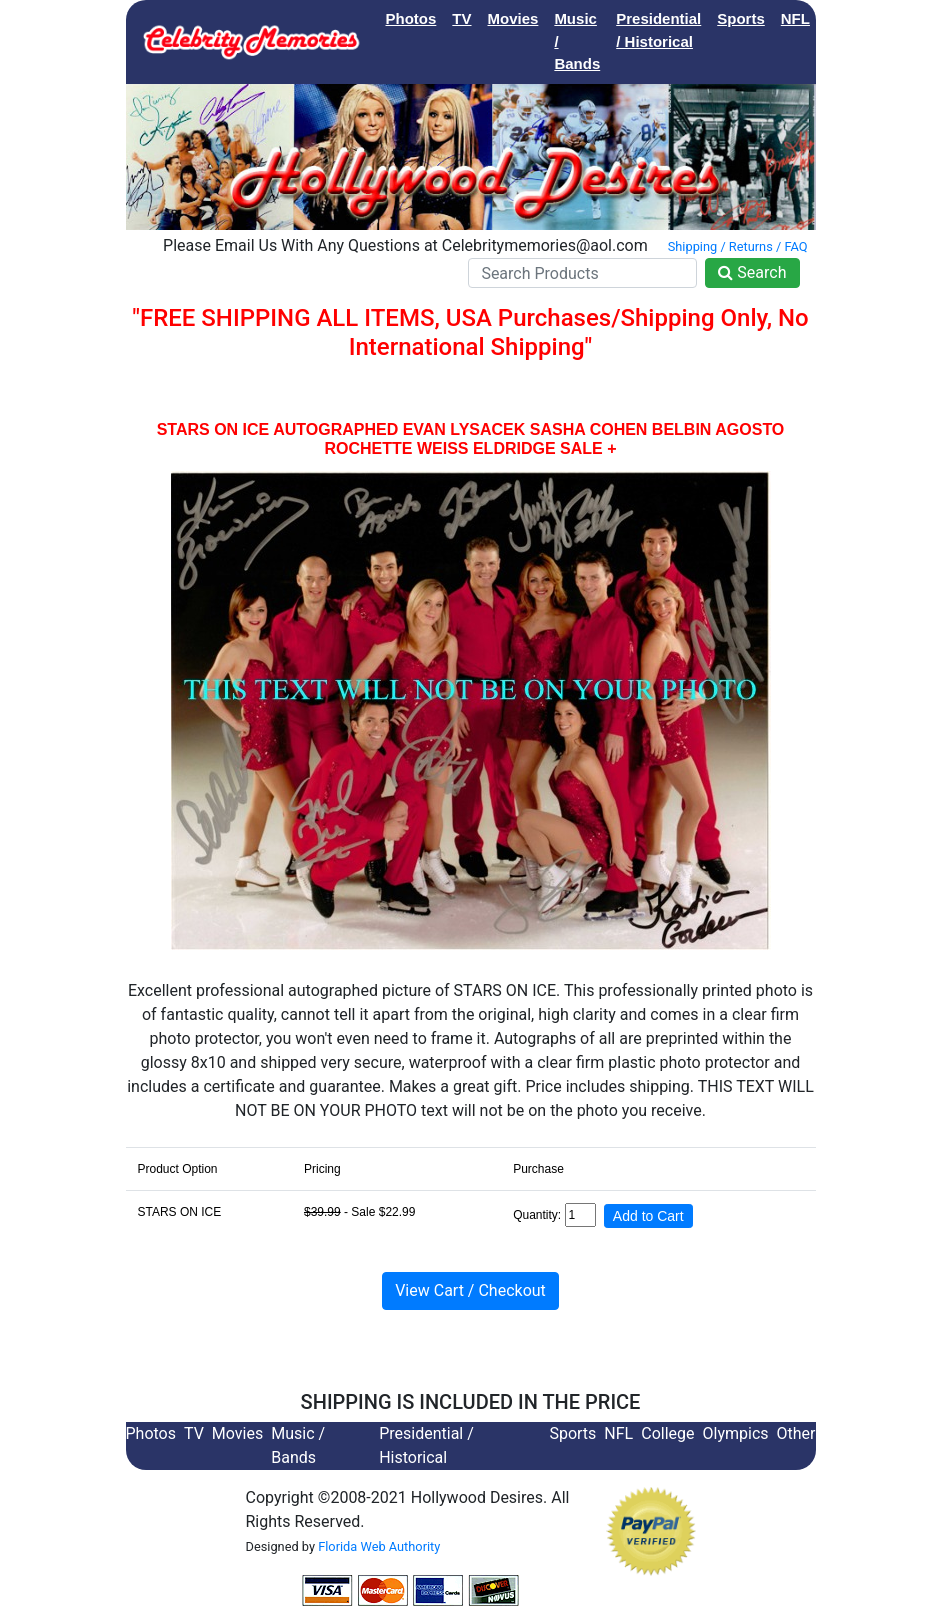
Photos (411, 18)
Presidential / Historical (658, 30)
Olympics (736, 1433)
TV (461, 18)
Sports (741, 18)
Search (752, 272)
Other (796, 1433)
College (853, 18)
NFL (795, 18)
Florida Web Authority (379, 1546)
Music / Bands (577, 41)
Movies (513, 18)
